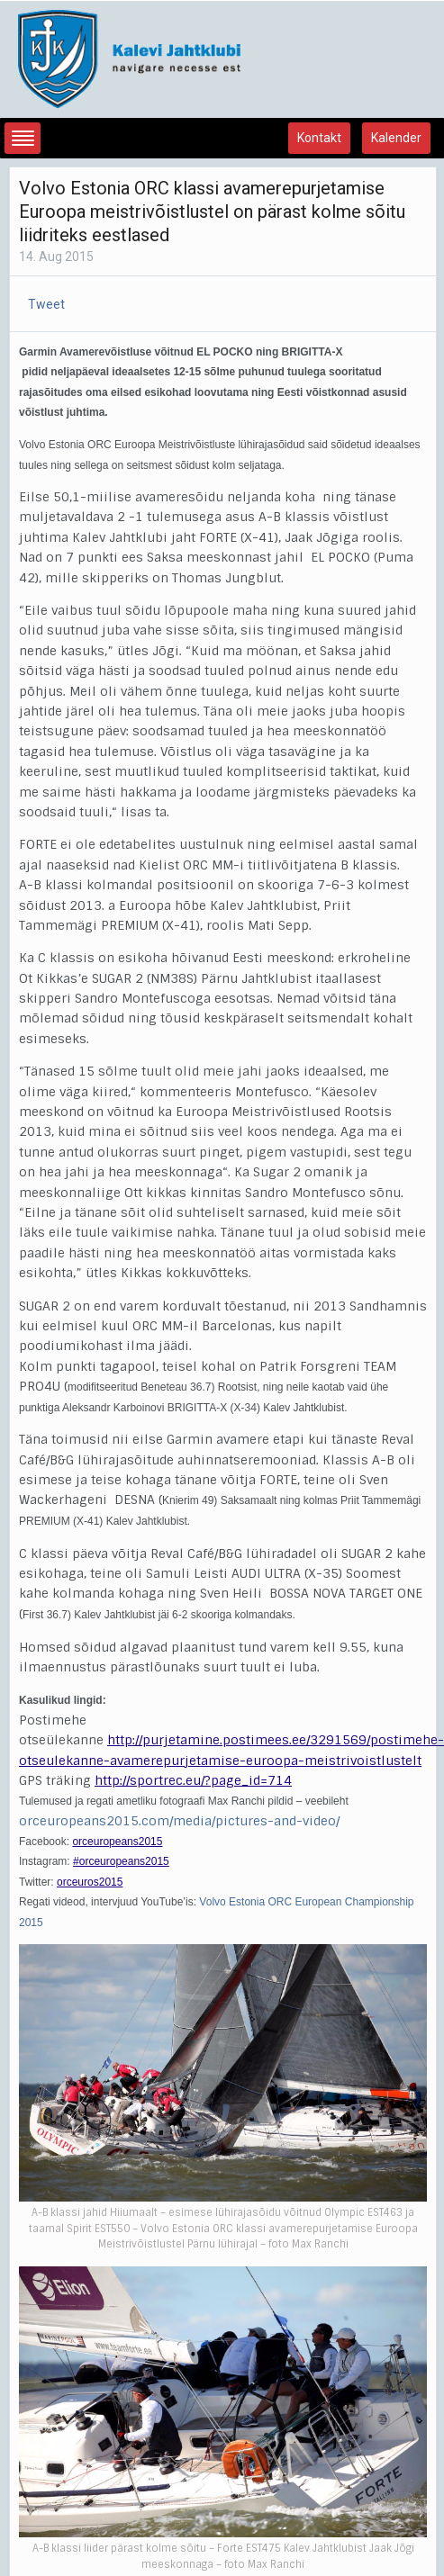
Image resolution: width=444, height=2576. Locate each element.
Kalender (396, 138)
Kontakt (319, 138)
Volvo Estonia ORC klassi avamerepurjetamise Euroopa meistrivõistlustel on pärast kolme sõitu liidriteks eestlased (212, 211)
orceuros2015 (89, 1882)
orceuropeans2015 (117, 1841)
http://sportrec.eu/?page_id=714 (193, 1780)
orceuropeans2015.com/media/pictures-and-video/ (179, 1821)
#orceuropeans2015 (121, 1861)
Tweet (46, 304)
